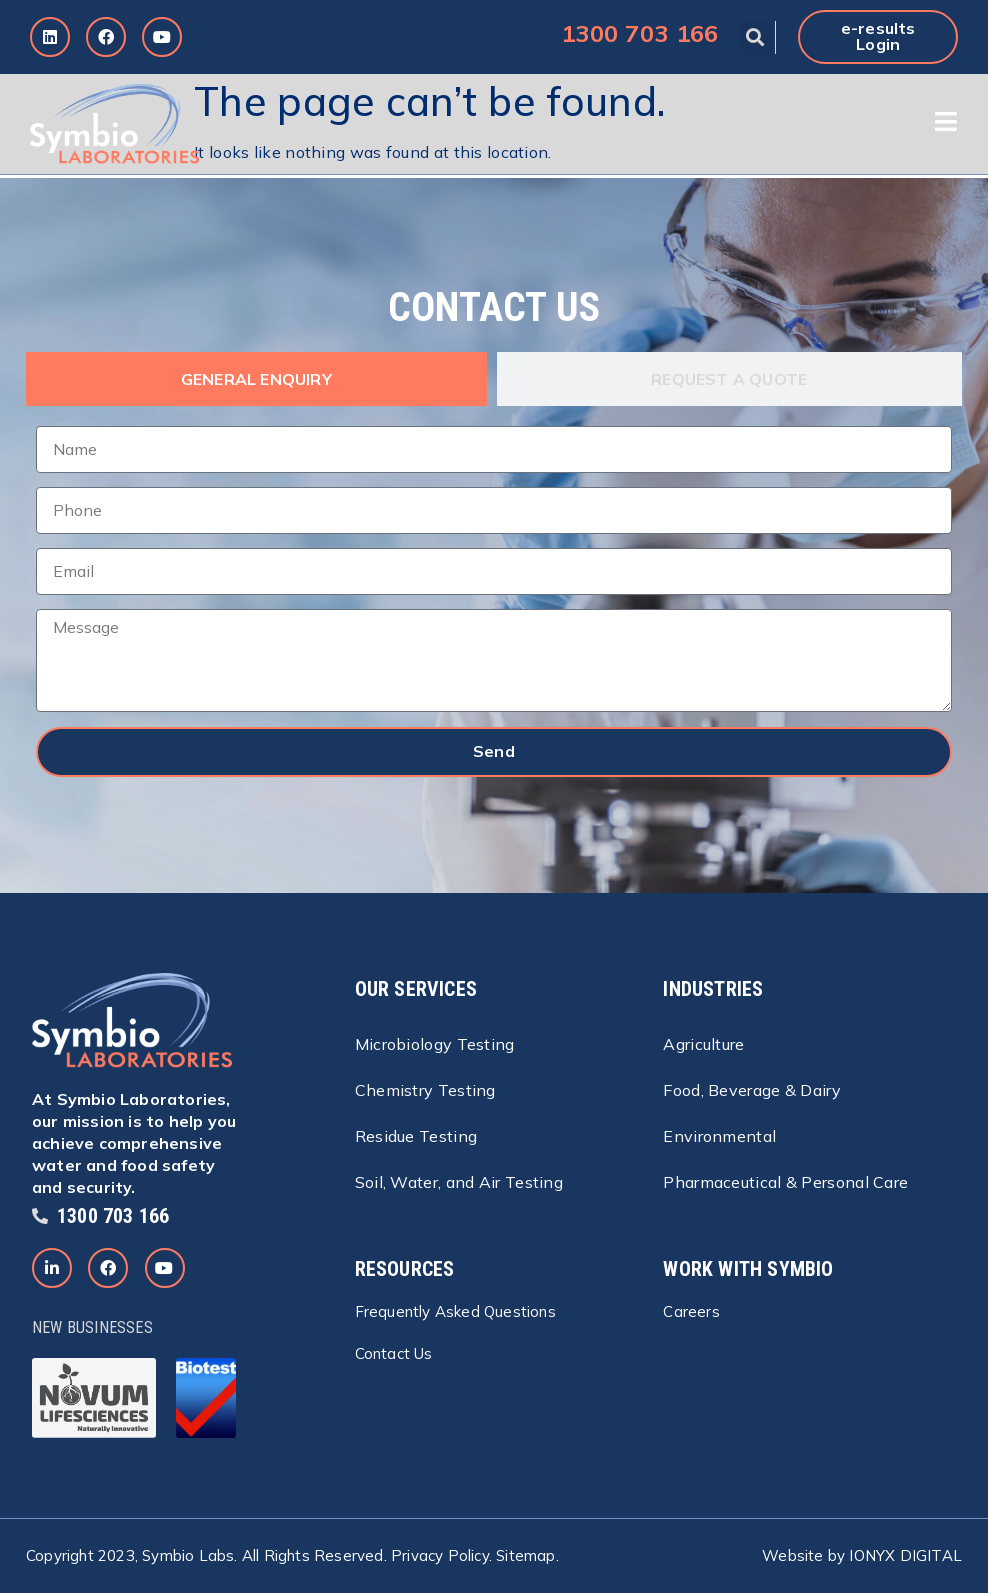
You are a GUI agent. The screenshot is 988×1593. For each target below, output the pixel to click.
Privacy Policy (440, 1555)
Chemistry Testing (425, 1090)
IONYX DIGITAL (905, 1555)
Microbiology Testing (435, 1044)
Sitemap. (527, 1555)
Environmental (719, 1136)
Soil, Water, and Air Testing (459, 1182)
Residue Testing (416, 1136)
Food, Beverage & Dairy (752, 1090)
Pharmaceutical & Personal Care (785, 1182)
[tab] (256, 379)
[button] (755, 37)
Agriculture (703, 1044)
